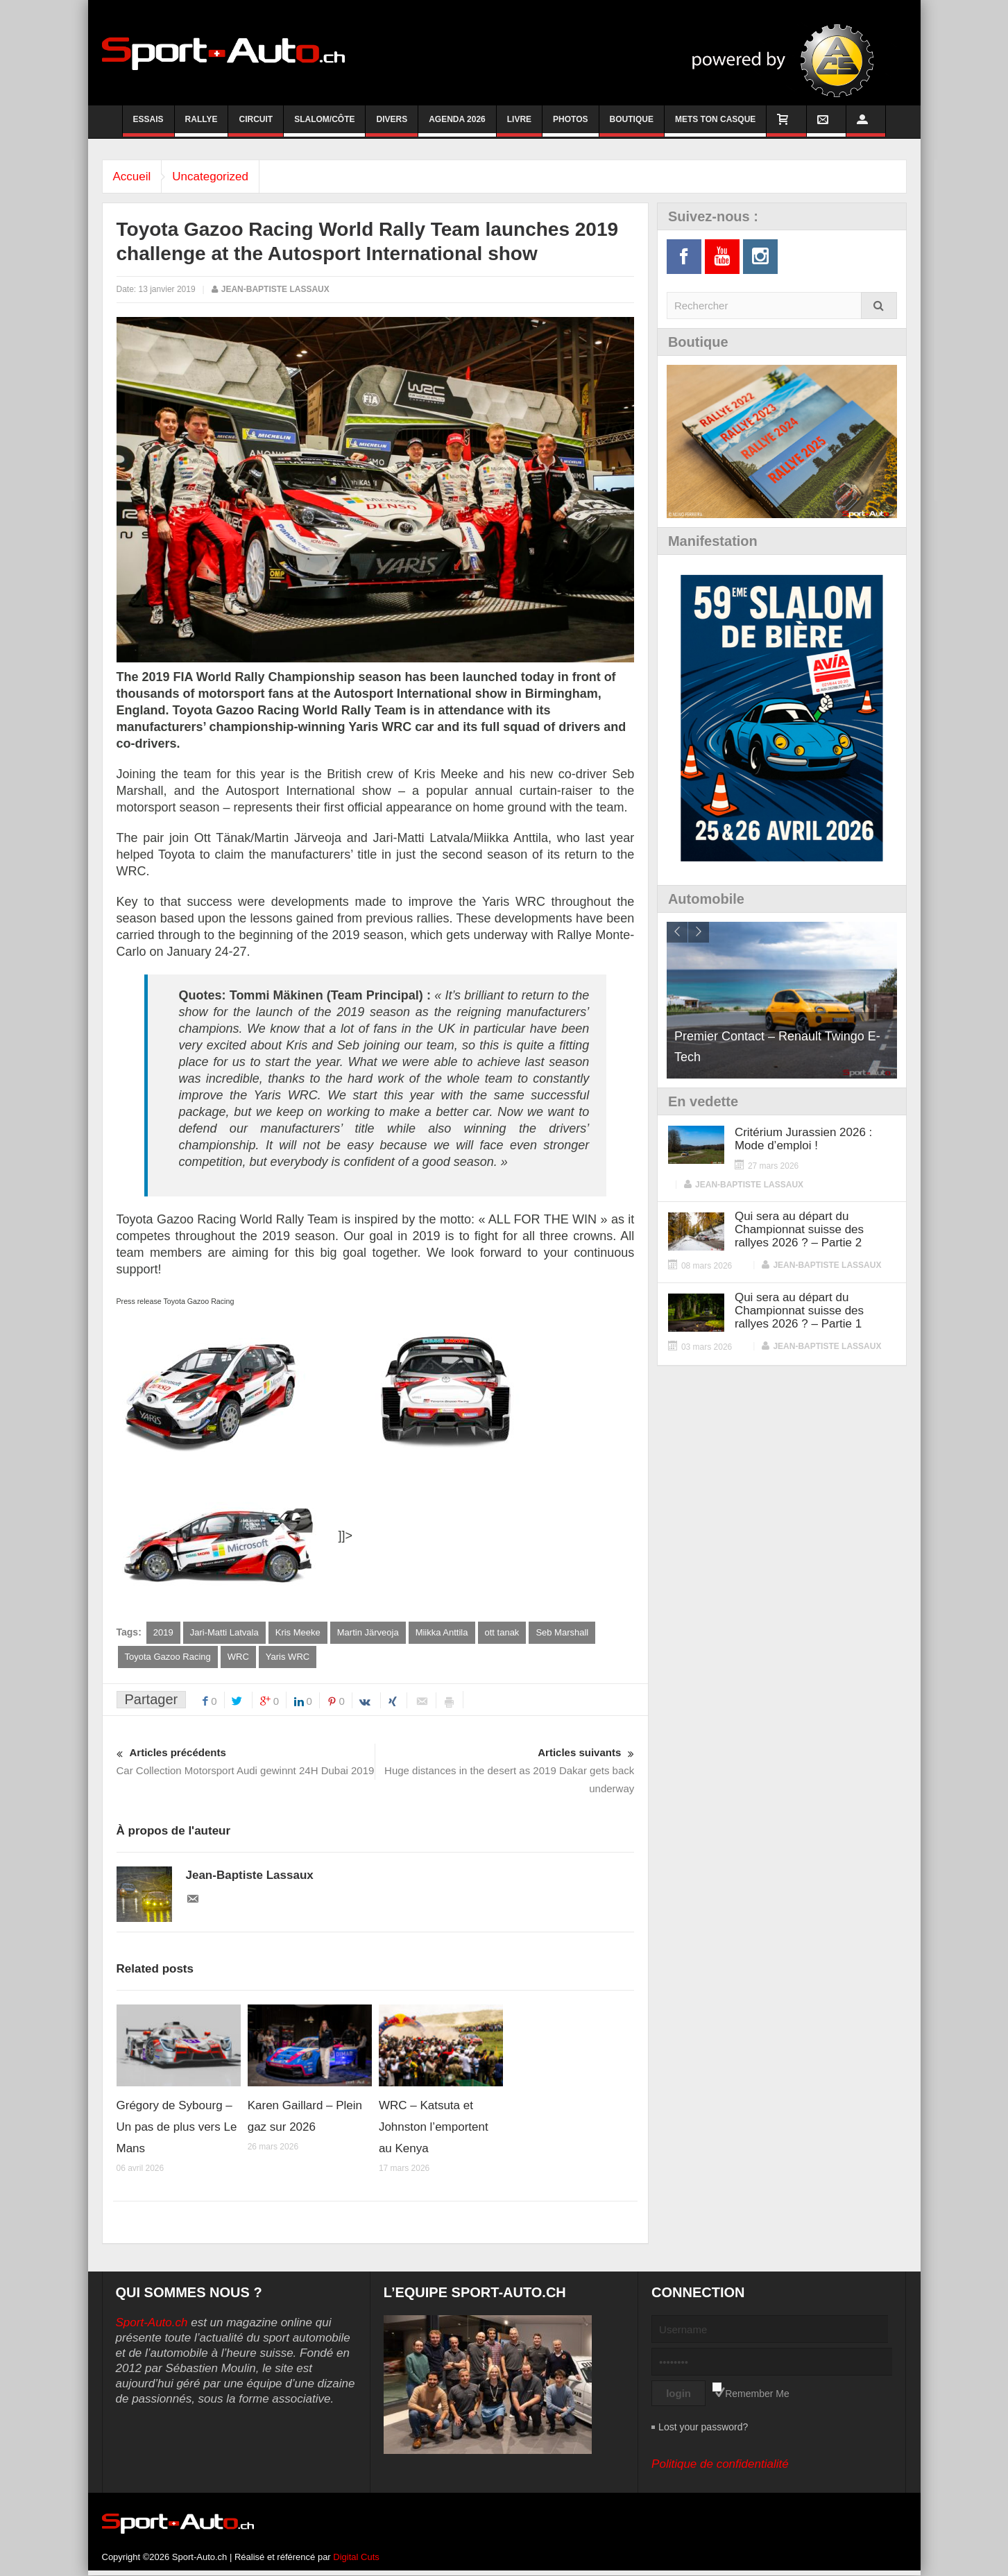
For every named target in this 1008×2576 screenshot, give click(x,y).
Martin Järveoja (368, 1632)
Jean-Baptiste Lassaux (275, 289)
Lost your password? (703, 2427)
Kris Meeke (298, 1632)
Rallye (201, 125)
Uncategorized (220, 176)
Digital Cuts (356, 2557)
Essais (148, 125)
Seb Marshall (562, 1632)
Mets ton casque (715, 125)
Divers (392, 125)
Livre (519, 125)
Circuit (255, 125)
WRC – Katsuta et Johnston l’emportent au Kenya (433, 2128)
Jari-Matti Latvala (224, 1632)
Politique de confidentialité (720, 2464)
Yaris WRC (287, 1656)
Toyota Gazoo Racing (168, 1656)
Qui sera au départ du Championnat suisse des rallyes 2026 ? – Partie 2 (799, 1229)
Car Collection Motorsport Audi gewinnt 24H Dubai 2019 (246, 1760)
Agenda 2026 (457, 125)
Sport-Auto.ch (152, 2323)
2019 (163, 1632)
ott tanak (502, 1632)
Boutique (631, 125)
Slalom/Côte (324, 125)
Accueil (136, 176)
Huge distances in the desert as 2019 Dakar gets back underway (505, 1769)
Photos (570, 125)
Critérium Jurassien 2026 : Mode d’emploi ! (803, 1139)
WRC (238, 1656)
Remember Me (757, 2394)
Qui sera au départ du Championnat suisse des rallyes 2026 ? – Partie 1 (799, 1310)
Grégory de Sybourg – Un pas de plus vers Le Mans (177, 2128)
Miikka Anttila (442, 1632)
